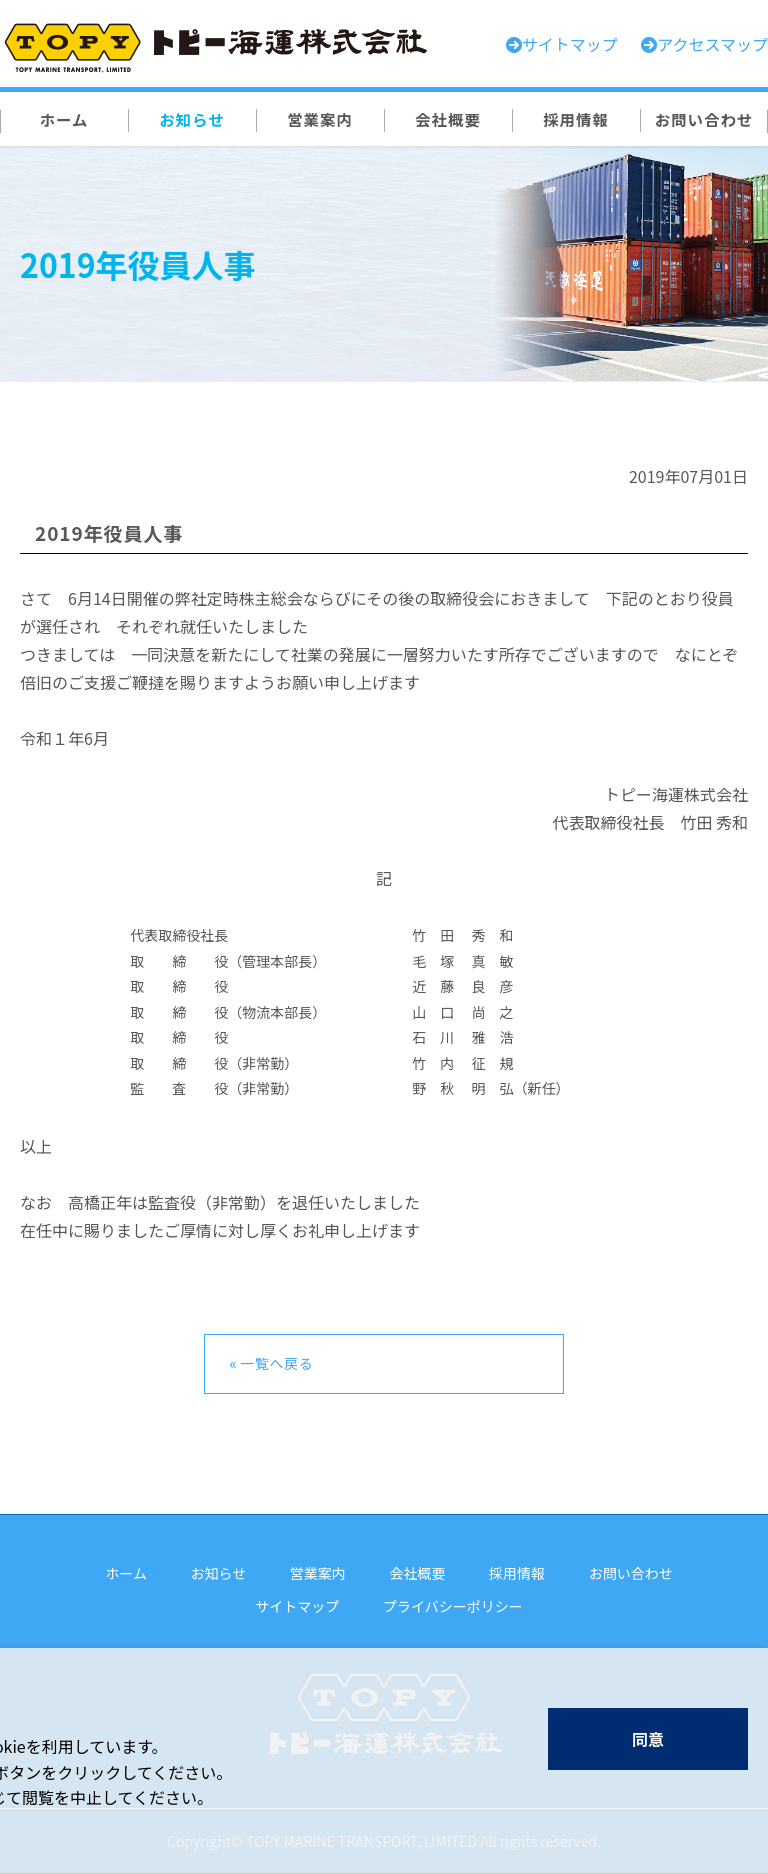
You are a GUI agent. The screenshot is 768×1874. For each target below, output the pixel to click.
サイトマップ (297, 1606)
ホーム (126, 1573)
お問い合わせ (631, 1573)
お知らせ (219, 1573)
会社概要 (417, 1573)
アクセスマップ (712, 44)
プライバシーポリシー (453, 1606)
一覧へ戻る (277, 1363)
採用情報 (517, 1573)
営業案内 (318, 1573)
